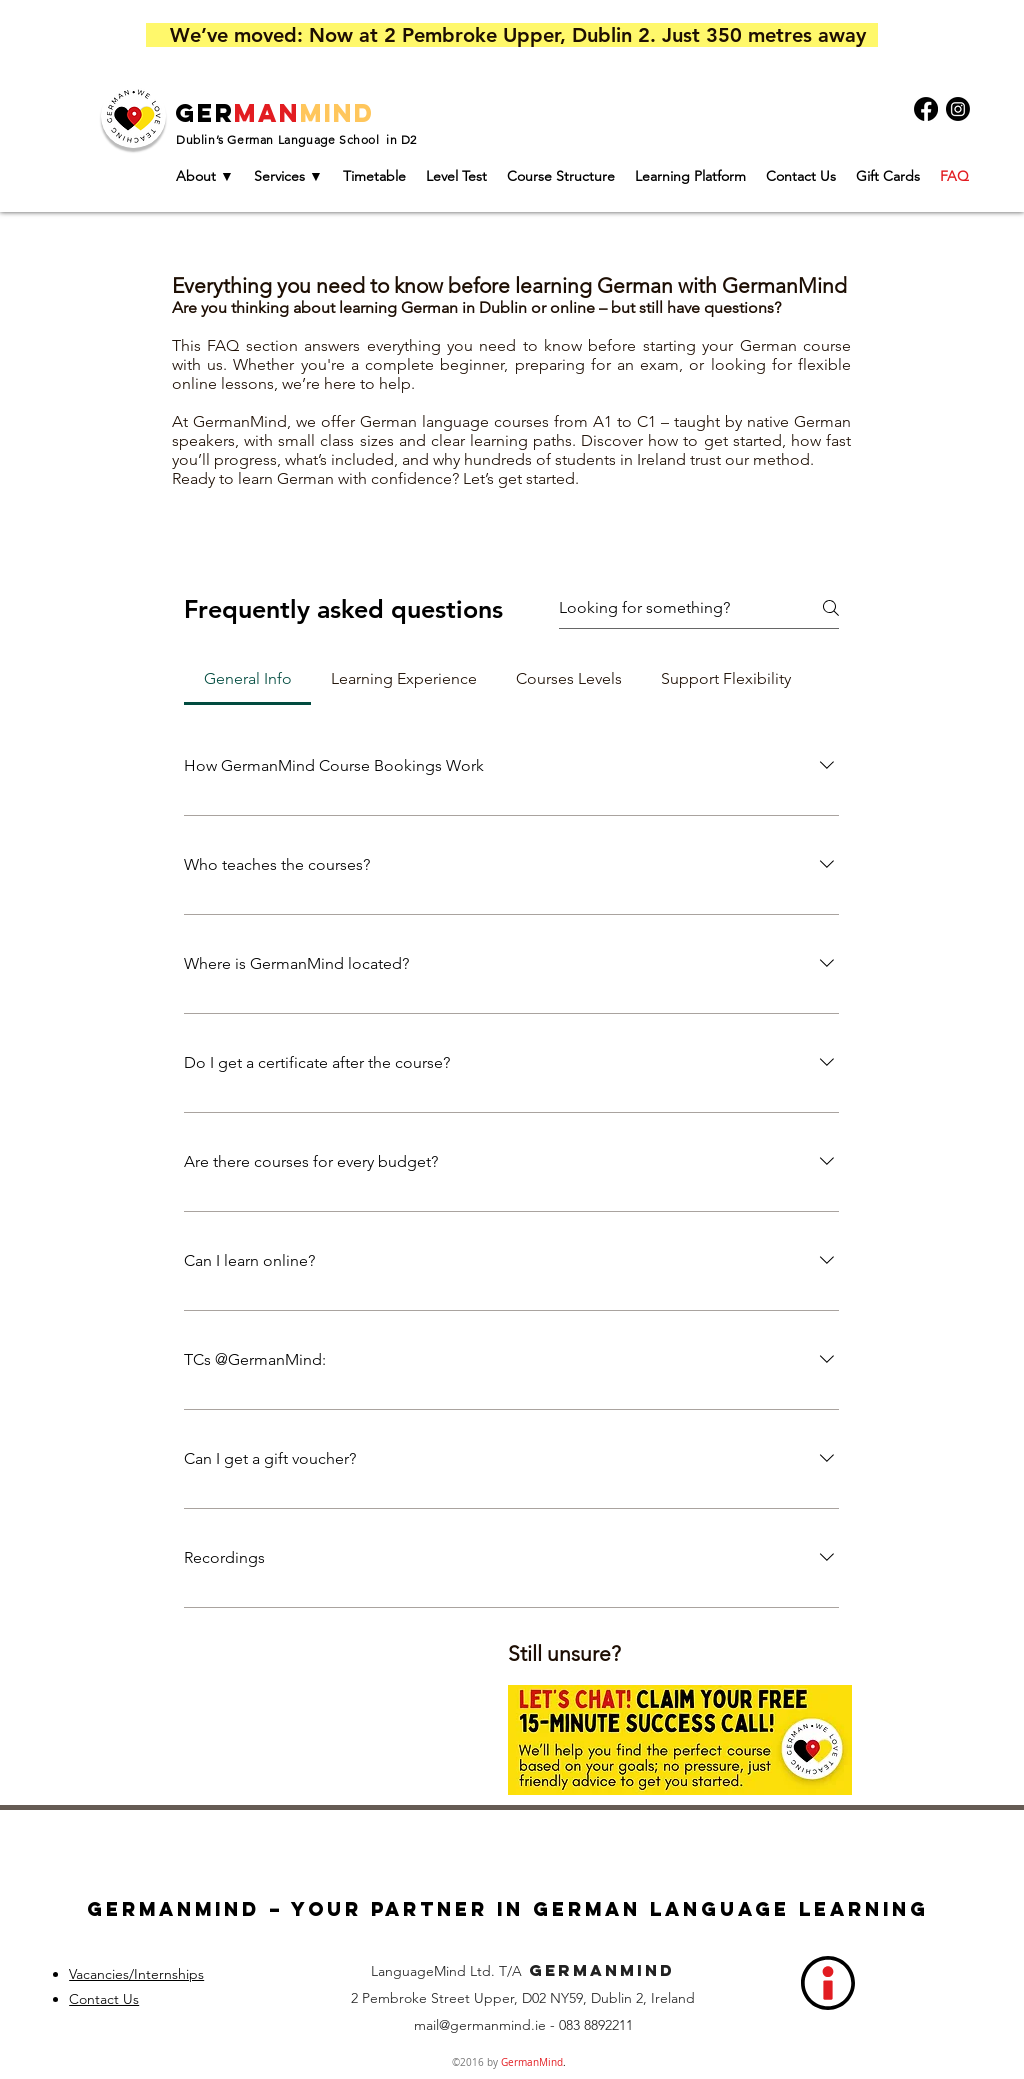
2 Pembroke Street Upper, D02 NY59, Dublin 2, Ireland (523, 1998)
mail (426, 2025)
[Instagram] (958, 109)
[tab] (247, 679)
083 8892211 (596, 2025)
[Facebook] (926, 109)
